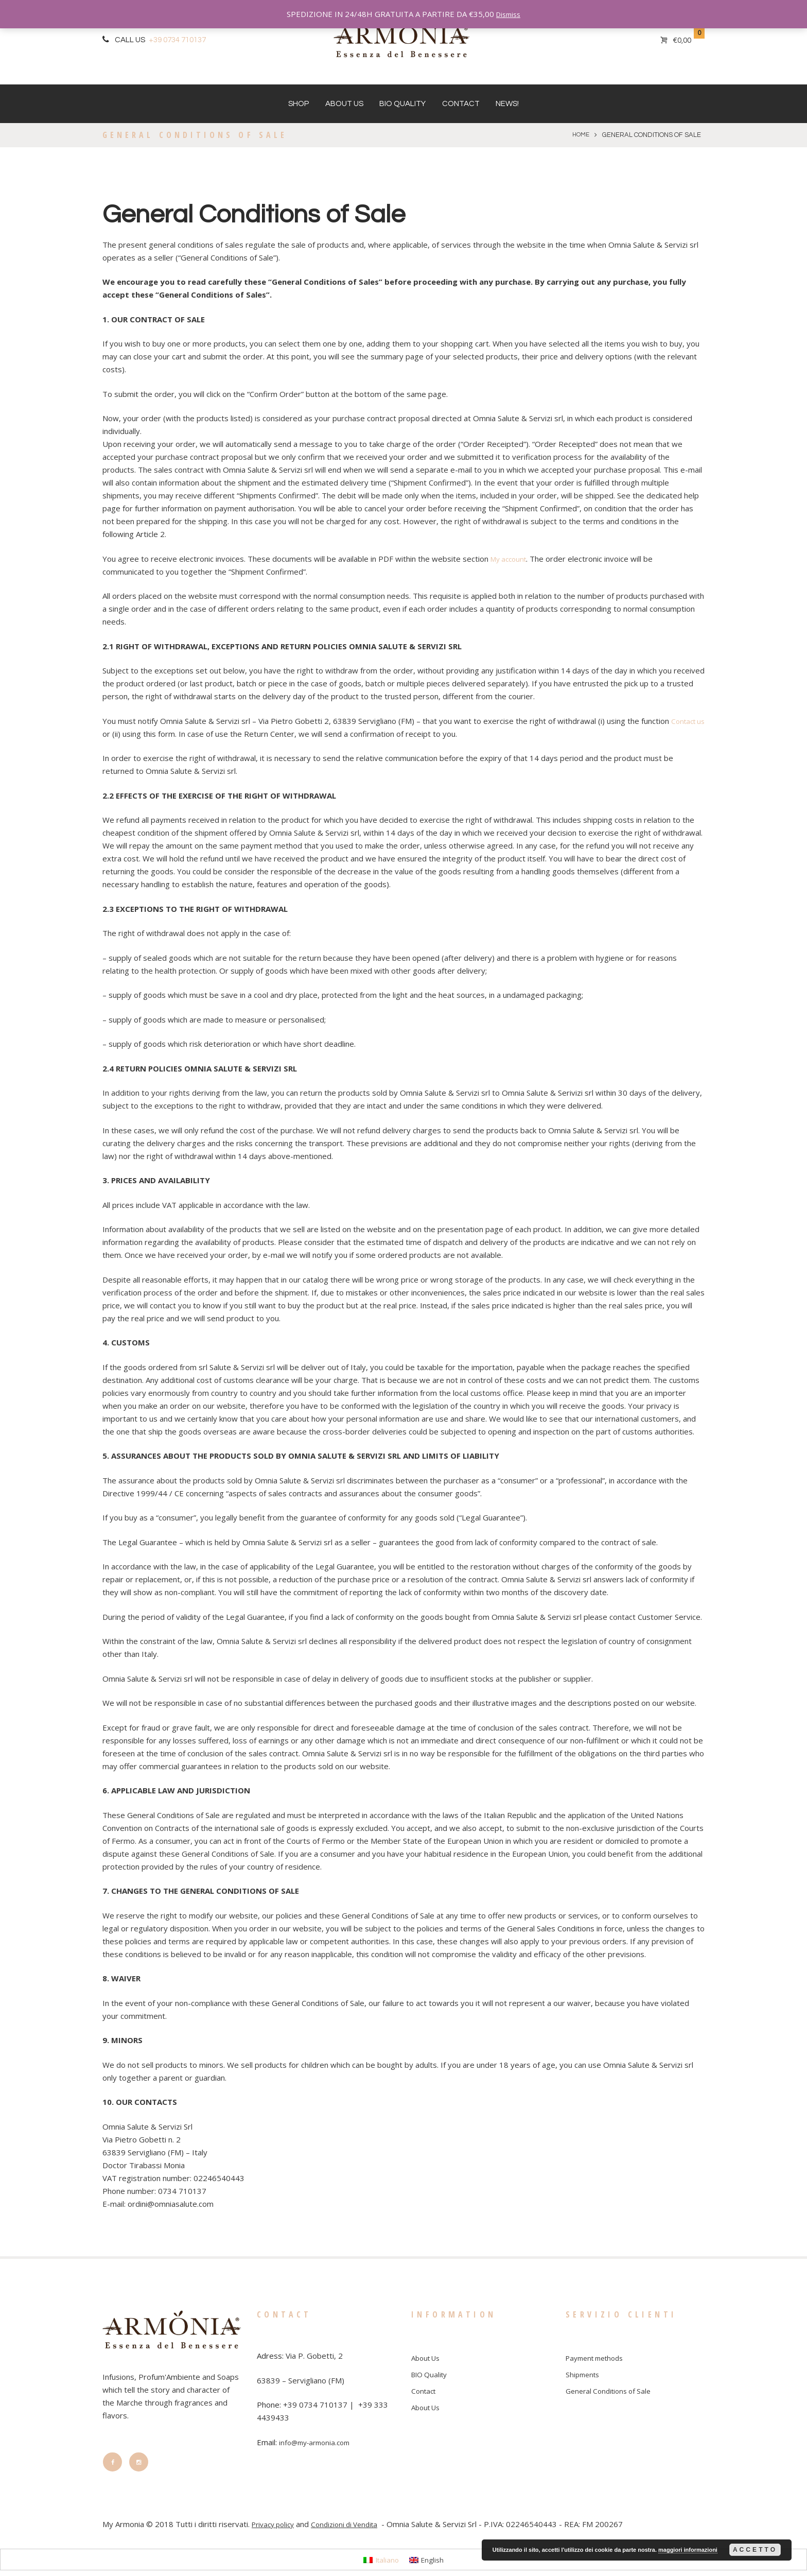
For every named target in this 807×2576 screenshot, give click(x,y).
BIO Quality (402, 104)
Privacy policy (276, 2530)
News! (507, 104)
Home (580, 135)
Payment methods (598, 2358)
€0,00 (682, 40)
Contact (461, 104)
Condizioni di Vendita (353, 2530)
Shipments (584, 2374)
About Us (344, 104)
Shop (298, 104)
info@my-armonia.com (318, 2442)
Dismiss (508, 14)
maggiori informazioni (687, 2550)
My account (510, 559)
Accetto (755, 2549)
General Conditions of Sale (612, 2390)
